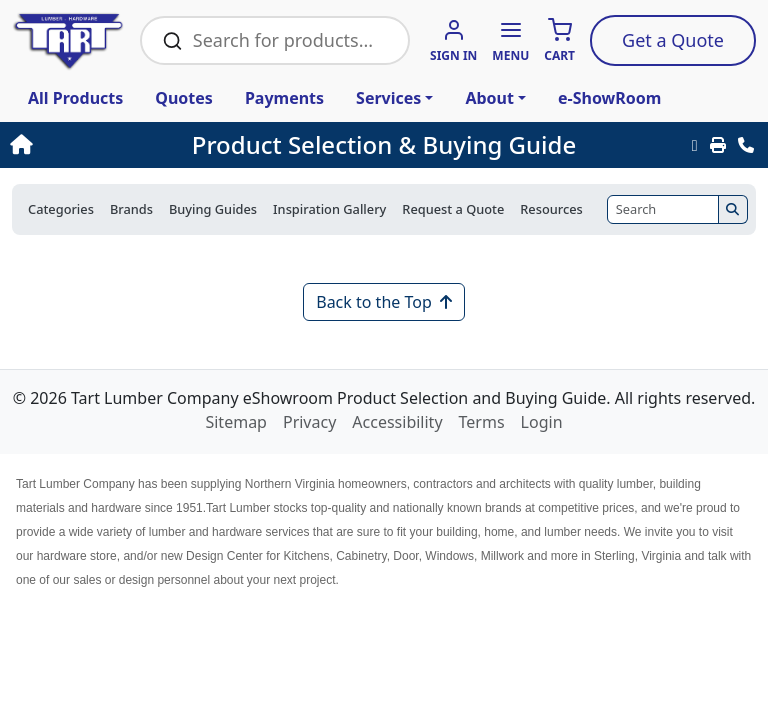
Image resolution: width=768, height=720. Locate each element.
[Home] (83, 145)
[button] (510, 41)
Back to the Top (384, 302)
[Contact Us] (746, 145)
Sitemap (236, 422)
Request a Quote (453, 209)
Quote (673, 40)
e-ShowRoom (609, 98)
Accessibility (397, 422)
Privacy (309, 422)
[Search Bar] (289, 40)
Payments (284, 98)
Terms (482, 422)
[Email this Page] (695, 145)
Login (542, 422)
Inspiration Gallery (329, 209)
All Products (75, 98)
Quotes (184, 98)
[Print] (718, 145)
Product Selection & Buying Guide (384, 145)
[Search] (663, 209)
